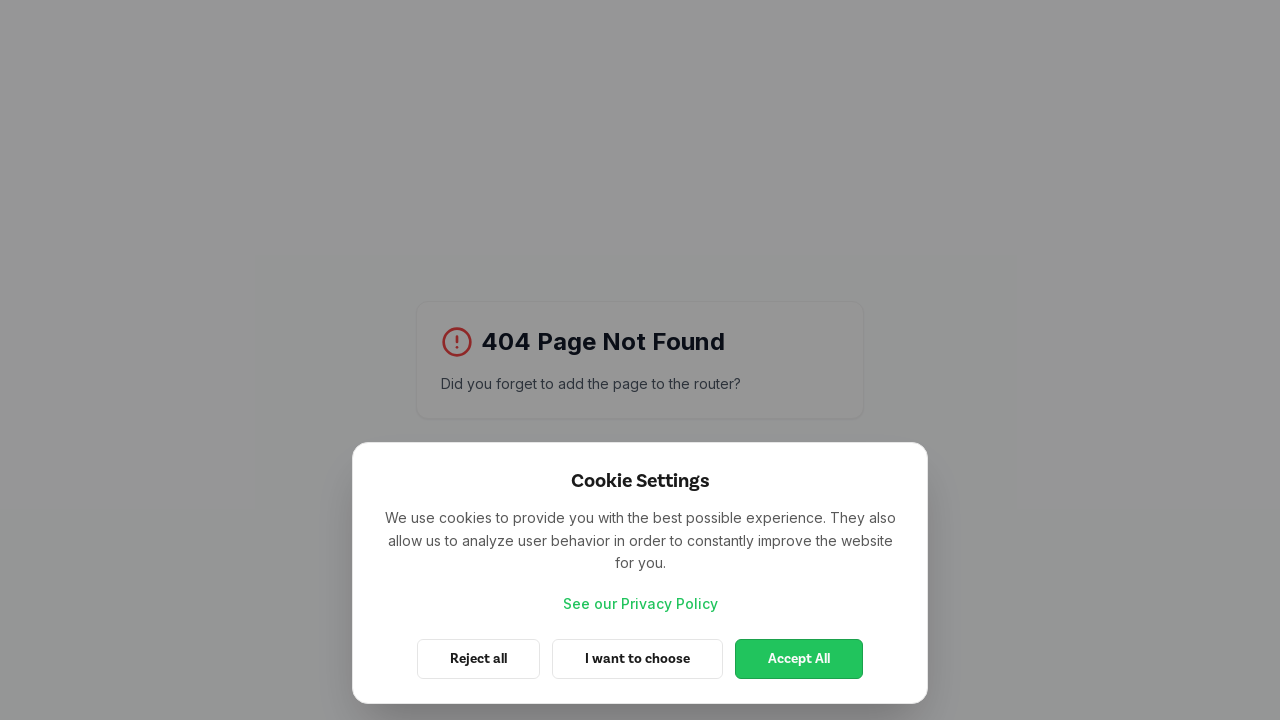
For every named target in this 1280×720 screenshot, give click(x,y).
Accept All (799, 658)
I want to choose (637, 658)
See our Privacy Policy (640, 603)
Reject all (478, 658)
